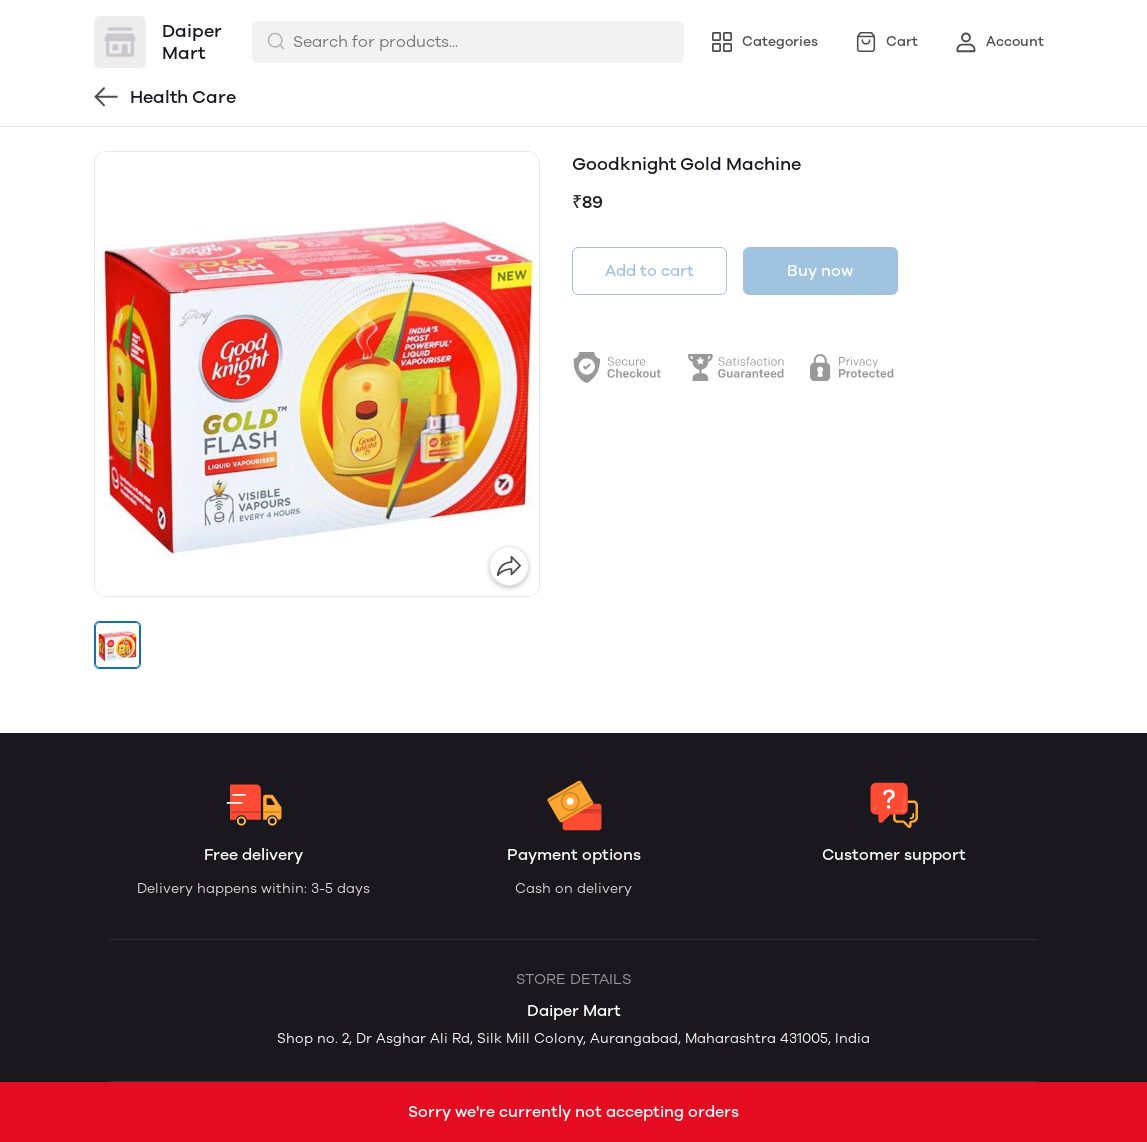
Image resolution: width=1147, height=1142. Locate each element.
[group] (317, 374)
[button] (118, 645)
